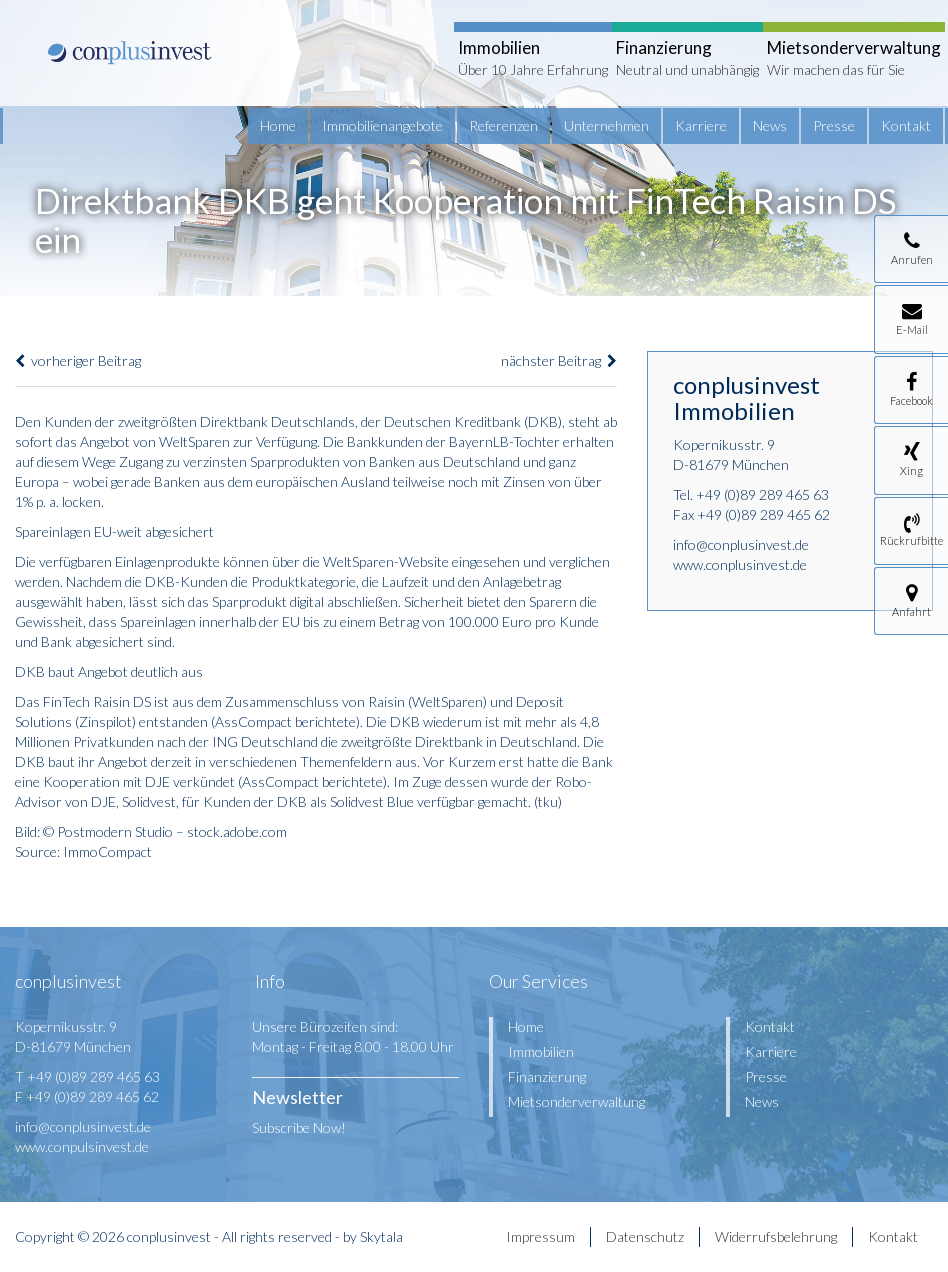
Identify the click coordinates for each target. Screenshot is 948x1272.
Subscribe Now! (299, 1127)
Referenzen (503, 125)
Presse (834, 125)
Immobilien (541, 1051)
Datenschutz (645, 1236)
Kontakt (906, 125)
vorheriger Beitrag (78, 360)
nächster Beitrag (559, 360)
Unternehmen (606, 125)
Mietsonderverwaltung (576, 1101)
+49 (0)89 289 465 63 (762, 494)
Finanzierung (547, 1076)
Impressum (540, 1236)
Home (278, 125)
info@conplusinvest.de (741, 544)
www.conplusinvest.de (740, 564)
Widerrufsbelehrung (776, 1236)
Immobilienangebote (382, 125)
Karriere (701, 125)
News (770, 125)
